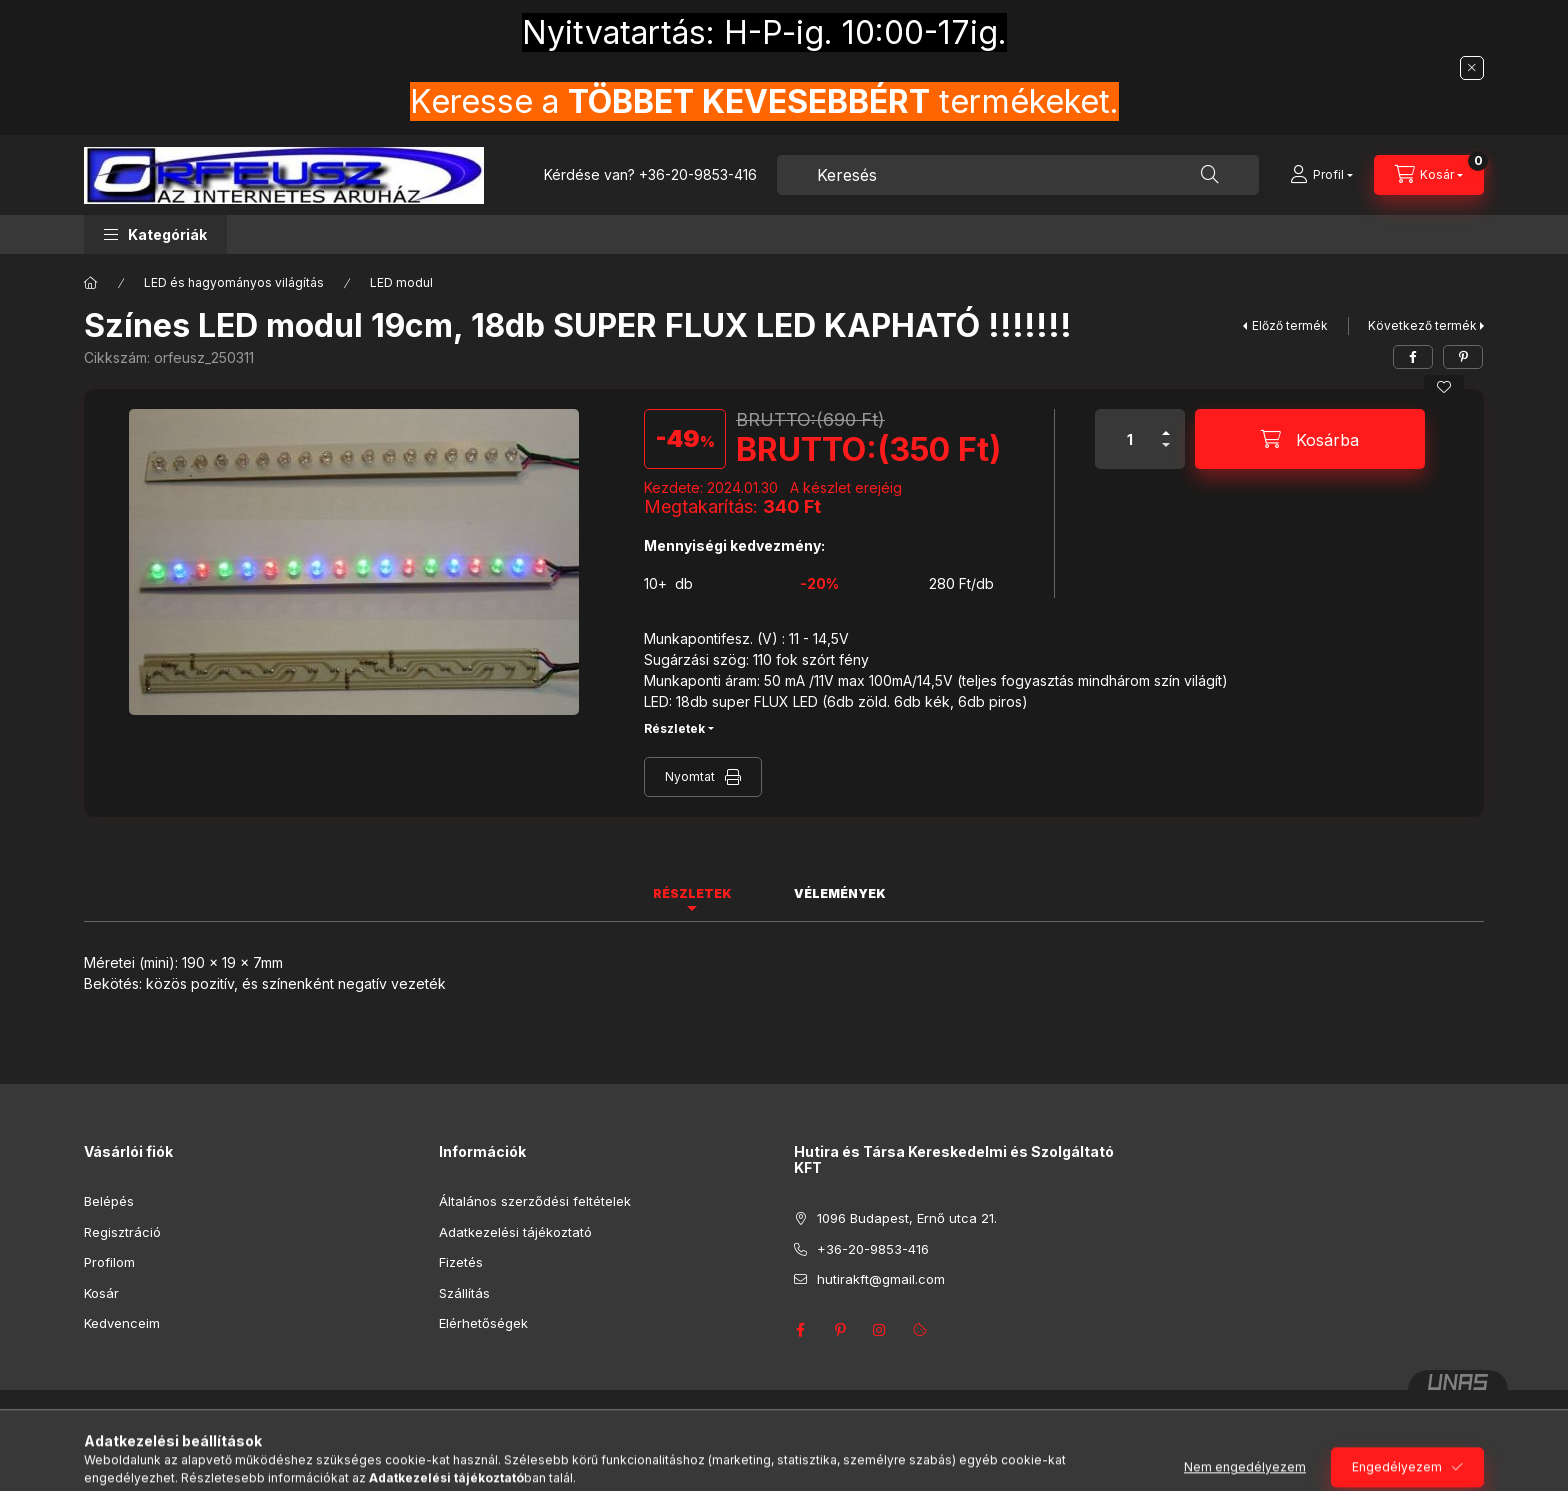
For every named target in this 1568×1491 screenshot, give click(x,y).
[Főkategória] (91, 283)
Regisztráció (122, 1232)
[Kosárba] (1310, 439)
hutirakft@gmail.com (881, 1279)
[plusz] (1166, 424)
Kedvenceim (122, 1323)
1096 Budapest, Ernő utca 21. (907, 1218)
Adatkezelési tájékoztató (515, 1232)
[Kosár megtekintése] (1429, 175)
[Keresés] (1210, 175)
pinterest (840, 1330)
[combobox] (1018, 175)
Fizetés (461, 1262)
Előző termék (1290, 325)
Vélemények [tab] (840, 893)
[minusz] (1166, 453)
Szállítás (464, 1293)
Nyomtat (690, 776)
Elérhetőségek (483, 1323)
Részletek (674, 728)
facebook (800, 1330)
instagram (880, 1330)
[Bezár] (1472, 68)
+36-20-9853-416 (698, 174)
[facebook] (1413, 357)
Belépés (109, 1201)
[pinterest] (1463, 357)
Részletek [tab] (692, 893)
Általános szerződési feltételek (535, 1201)
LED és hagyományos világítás (234, 282)
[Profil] (1321, 175)
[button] (155, 234)
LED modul (401, 282)
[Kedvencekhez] (1444, 387)
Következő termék (1422, 325)
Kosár (101, 1293)
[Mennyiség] (1130, 439)
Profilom (109, 1262)
